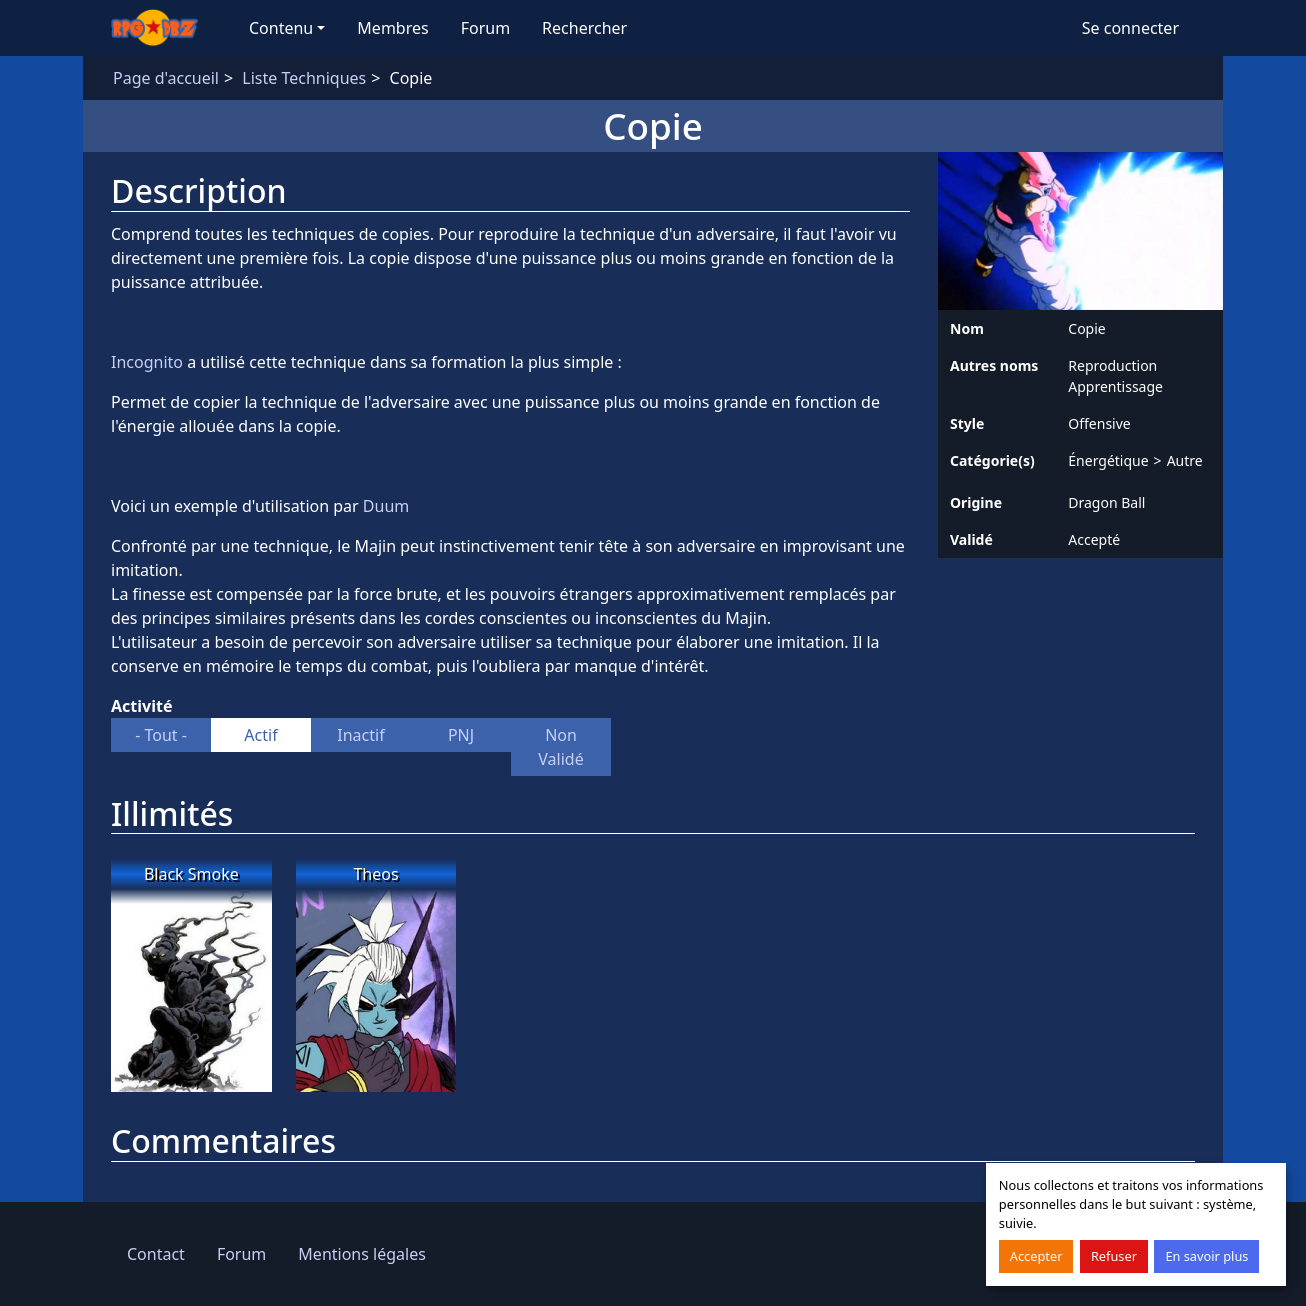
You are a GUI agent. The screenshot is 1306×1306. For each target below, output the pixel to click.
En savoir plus (1206, 1256)
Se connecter (1130, 28)
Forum (485, 28)
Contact (156, 1254)
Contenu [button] (281, 28)
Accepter (1036, 1256)
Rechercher (584, 28)
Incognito (149, 362)
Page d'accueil (166, 78)
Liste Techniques (304, 78)
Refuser (1114, 1256)
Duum (386, 506)
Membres (392, 28)
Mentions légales (362, 1254)
